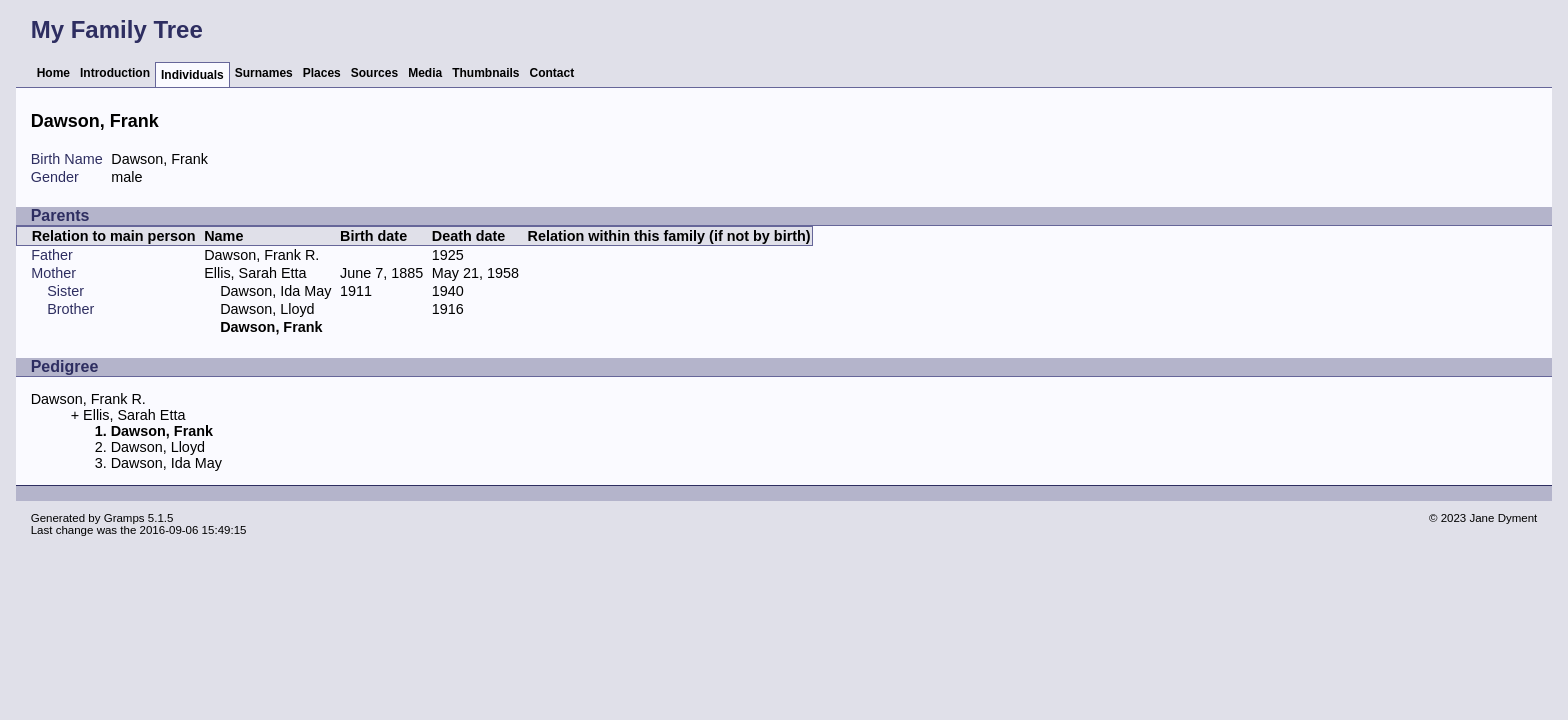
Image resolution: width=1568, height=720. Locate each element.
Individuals (192, 75)
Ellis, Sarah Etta (255, 273)
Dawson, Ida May (275, 291)
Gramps (124, 518)
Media (425, 73)
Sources (374, 73)
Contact (552, 73)
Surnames (264, 73)
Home (53, 73)
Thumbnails (485, 73)
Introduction (115, 73)
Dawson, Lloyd (267, 309)
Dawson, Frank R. (261, 255)
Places (322, 73)
